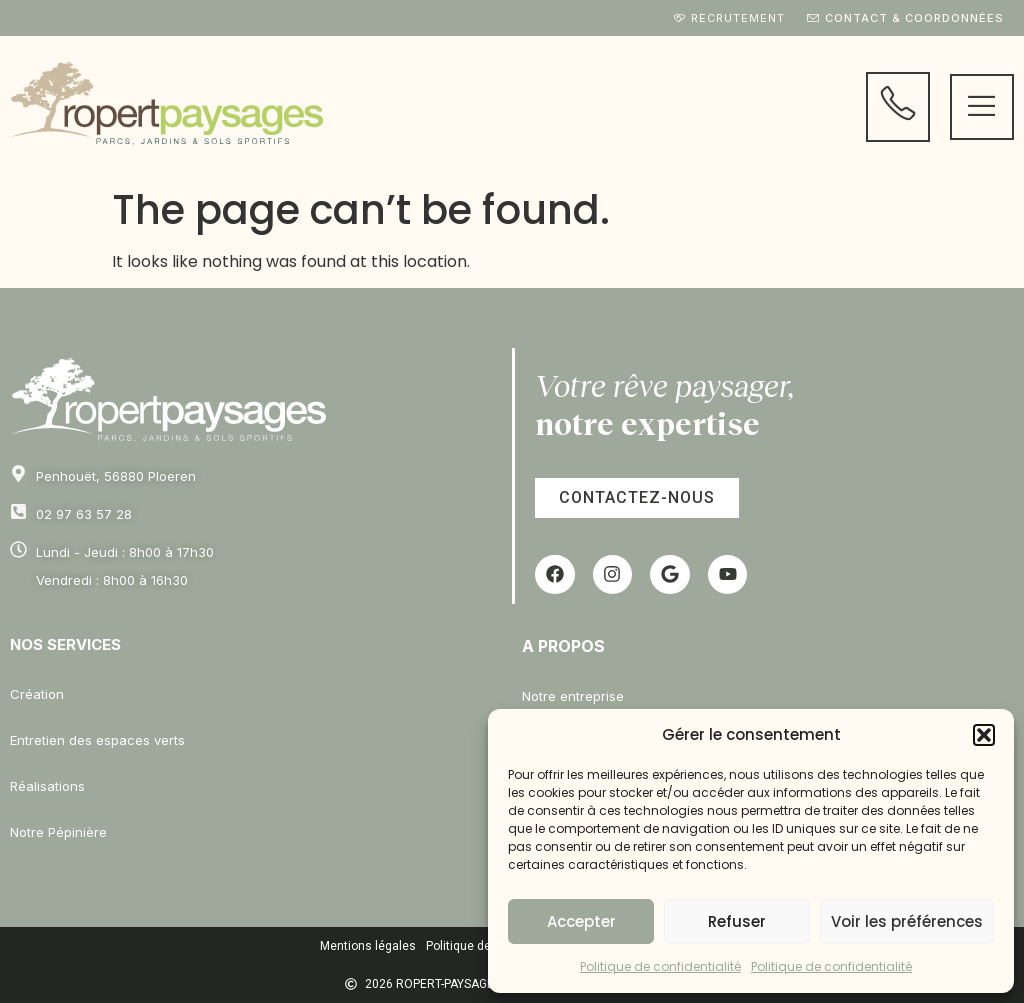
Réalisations (47, 786)
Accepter (581, 921)
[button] (984, 735)
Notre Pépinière (58, 832)
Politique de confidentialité (660, 966)
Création (37, 694)
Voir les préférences (907, 921)
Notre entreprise (573, 696)
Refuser (737, 921)
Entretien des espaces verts (97, 740)
